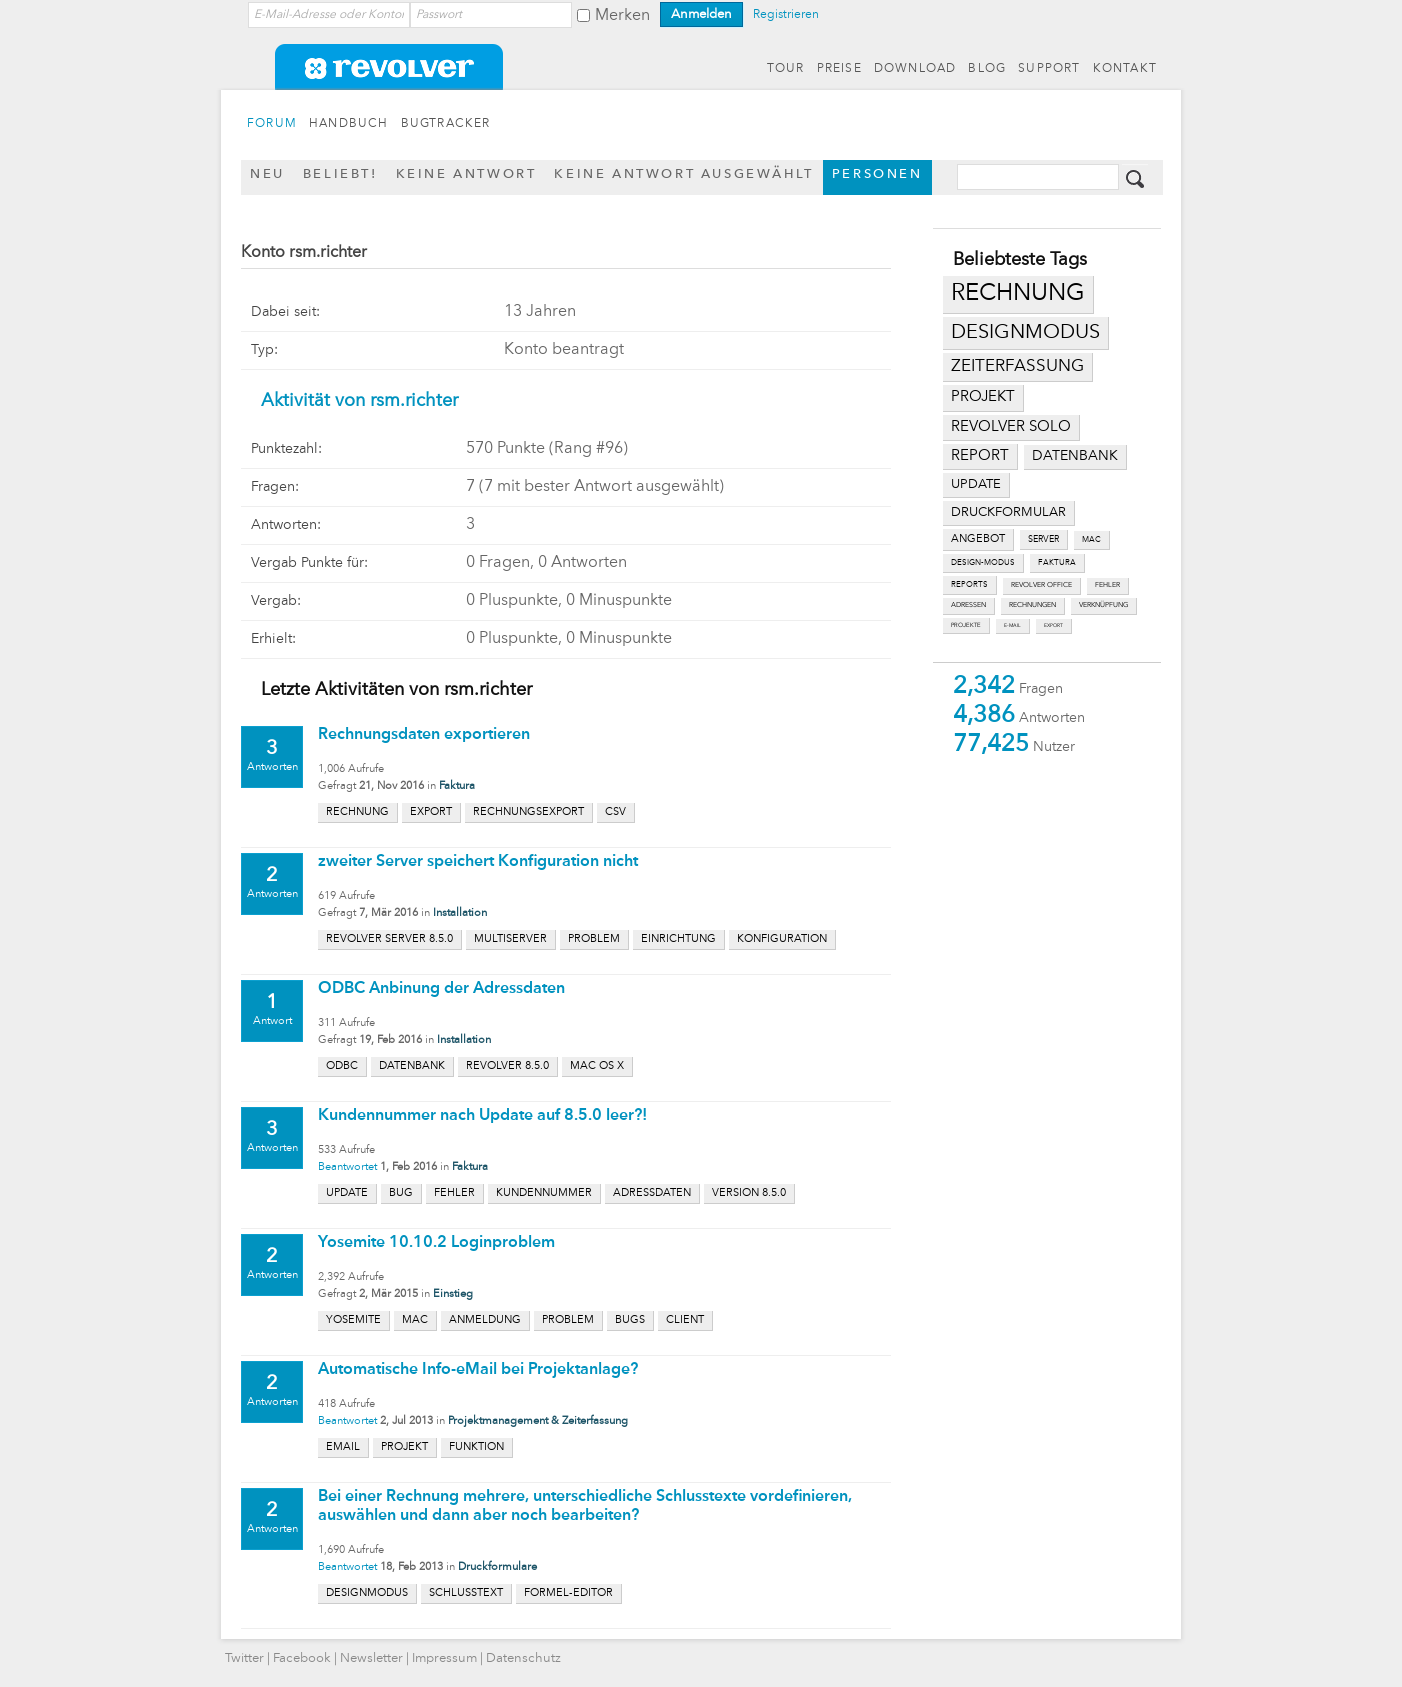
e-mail (1012, 625)
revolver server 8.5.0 (389, 939)
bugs (630, 1320)
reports (969, 585)
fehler (1107, 585)
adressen (968, 605)
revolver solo (1011, 427)
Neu (267, 174)
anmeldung (485, 1320)
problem (594, 939)
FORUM (272, 124)
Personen (877, 174)
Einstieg (453, 1294)
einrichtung (678, 939)
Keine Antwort (466, 174)
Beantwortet (347, 1167)
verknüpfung (1103, 605)
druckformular (1008, 512)
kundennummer (544, 1193)
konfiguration (782, 939)
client (685, 1320)
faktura (1057, 563)
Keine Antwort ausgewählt (683, 174)
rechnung (1018, 294)
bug (401, 1193)
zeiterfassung (1017, 366)
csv (615, 812)
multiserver (510, 939)
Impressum (444, 1658)
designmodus (1025, 333)
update (976, 484)
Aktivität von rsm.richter (359, 401)
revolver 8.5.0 (507, 1066)
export (1053, 625)
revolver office (1041, 585)
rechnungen (1032, 605)
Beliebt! (340, 174)
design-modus (983, 563)
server (1043, 539)
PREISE (839, 69)
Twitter (244, 1658)
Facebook (302, 1658)
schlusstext (466, 1593)
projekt (983, 397)
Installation (460, 913)
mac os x (597, 1066)
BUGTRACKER (446, 124)
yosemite (353, 1320)
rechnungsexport (528, 812)
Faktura (457, 786)
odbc (342, 1066)
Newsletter (371, 1658)
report (980, 456)
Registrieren (786, 15)
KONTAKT (1125, 69)
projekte (966, 625)
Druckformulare (497, 1567)
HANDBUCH (349, 124)
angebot (978, 539)
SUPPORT (1049, 69)
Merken (622, 16)
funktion (476, 1447)
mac (1091, 540)
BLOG (987, 69)
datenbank (1075, 456)
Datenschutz (523, 1658)
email (343, 1447)
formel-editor (568, 1593)
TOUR (786, 69)
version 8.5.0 (749, 1193)
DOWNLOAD (915, 69)
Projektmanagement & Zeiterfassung (538, 1421)
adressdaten (652, 1193)
